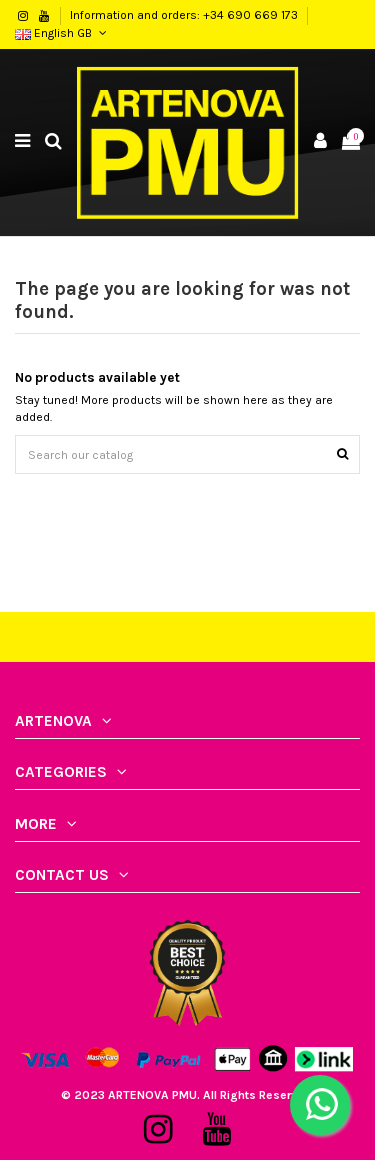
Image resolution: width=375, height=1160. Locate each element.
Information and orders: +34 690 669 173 (185, 15)
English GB (62, 33)
